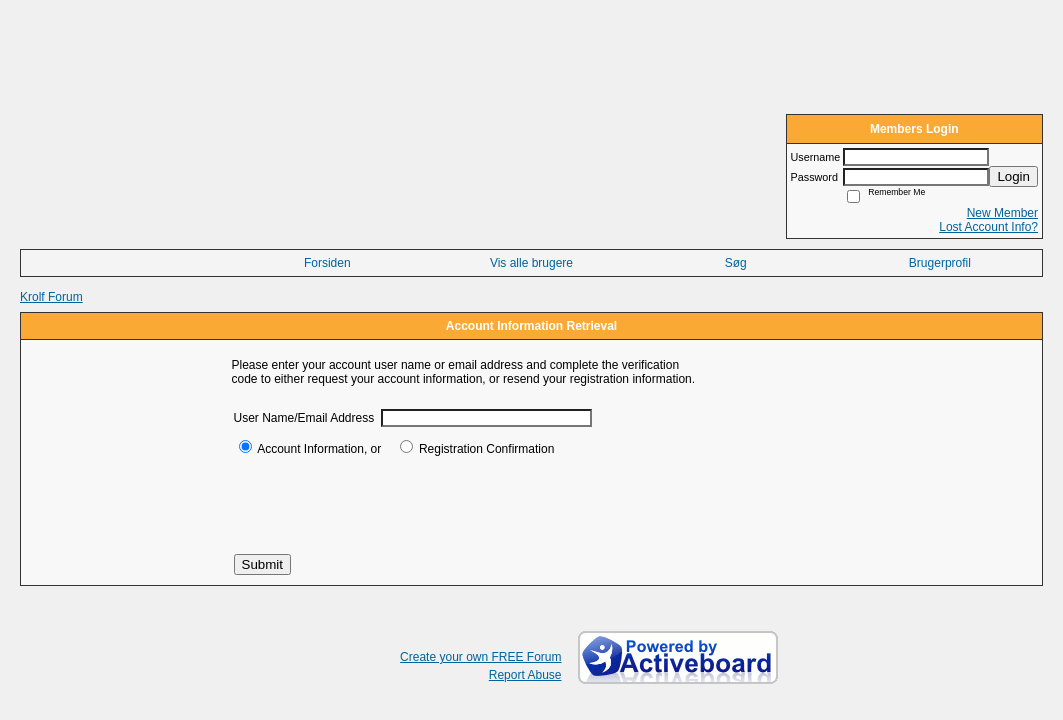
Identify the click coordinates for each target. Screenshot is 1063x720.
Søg (736, 263)
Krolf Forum (51, 297)
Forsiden (327, 263)
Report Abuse (525, 675)
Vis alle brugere (531, 263)
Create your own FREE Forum (480, 657)
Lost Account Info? (988, 227)
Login (1013, 176)
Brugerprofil (940, 263)
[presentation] (386, 505)
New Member (1002, 213)
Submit (262, 564)
